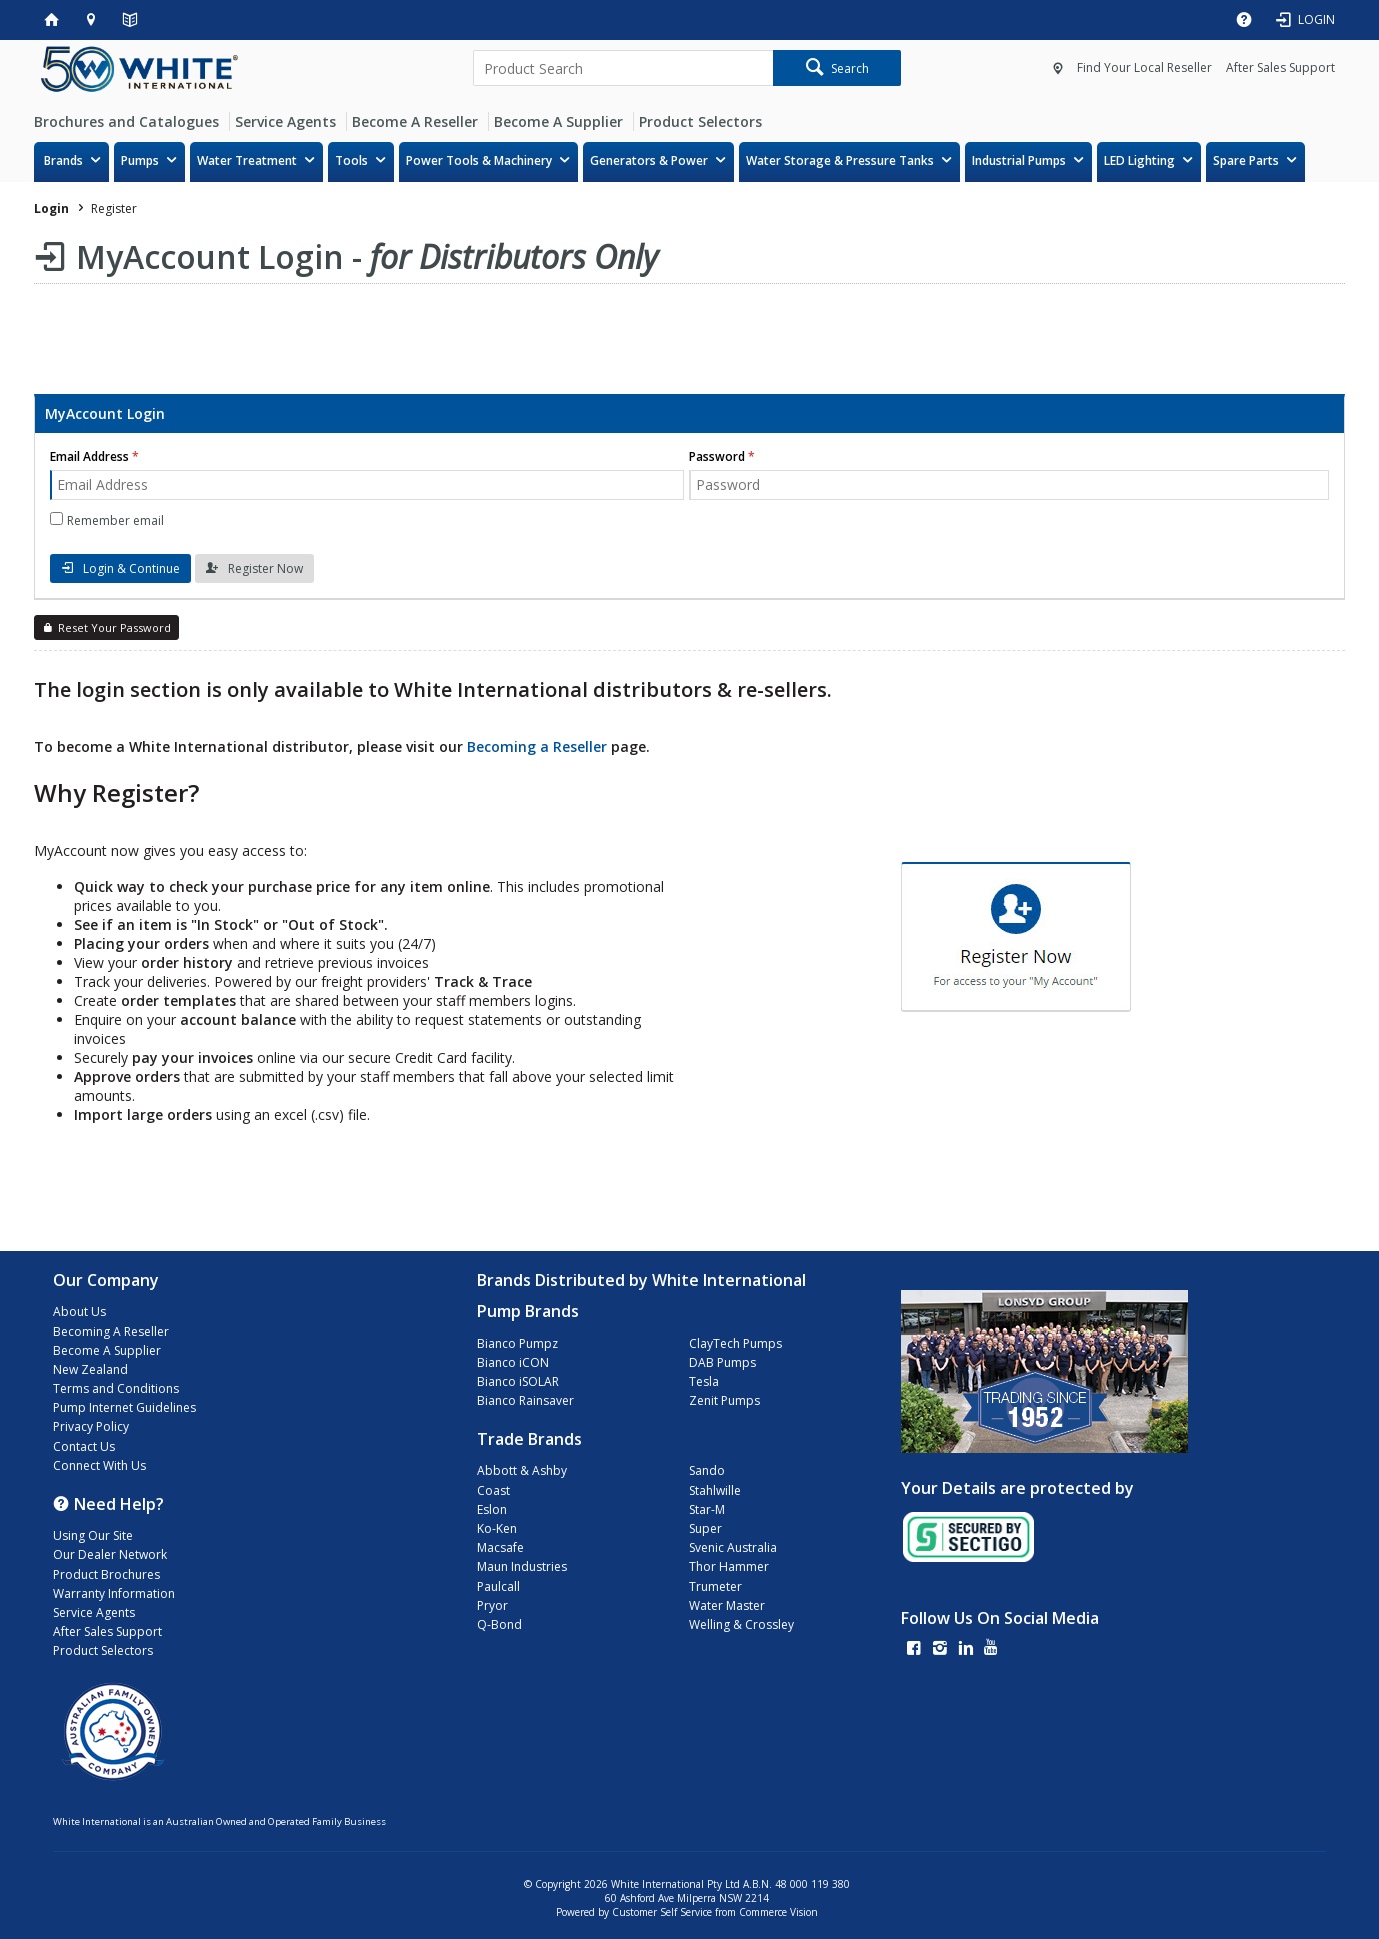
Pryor (492, 1605)
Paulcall (498, 1586)
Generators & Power (649, 160)
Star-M (707, 1509)
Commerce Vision (778, 1912)
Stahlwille (715, 1490)
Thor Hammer (729, 1566)
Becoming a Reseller (537, 746)
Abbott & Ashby (522, 1470)
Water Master (727, 1605)
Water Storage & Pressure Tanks (840, 160)
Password (717, 456)
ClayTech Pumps (735, 1343)
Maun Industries (522, 1566)
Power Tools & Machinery (479, 160)
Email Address (89, 456)
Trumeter (715, 1586)
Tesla (704, 1381)
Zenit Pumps (724, 1400)
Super (705, 1528)
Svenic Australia (733, 1547)
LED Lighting (1139, 160)
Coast (493, 1490)
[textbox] (623, 68)
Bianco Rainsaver (525, 1400)
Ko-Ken (497, 1528)
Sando (707, 1470)
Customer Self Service (662, 1912)
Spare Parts (1246, 160)
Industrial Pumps (1019, 160)
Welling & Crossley (741, 1624)
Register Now (265, 568)
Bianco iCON (513, 1362)
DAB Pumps (722, 1362)
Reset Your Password (114, 627)
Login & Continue (131, 568)
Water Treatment (247, 160)
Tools (351, 160)
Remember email (115, 520)
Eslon (492, 1509)
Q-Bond (499, 1624)
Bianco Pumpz (517, 1343)
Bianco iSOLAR (518, 1381)
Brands (63, 160)
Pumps (140, 160)
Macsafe (500, 1547)
